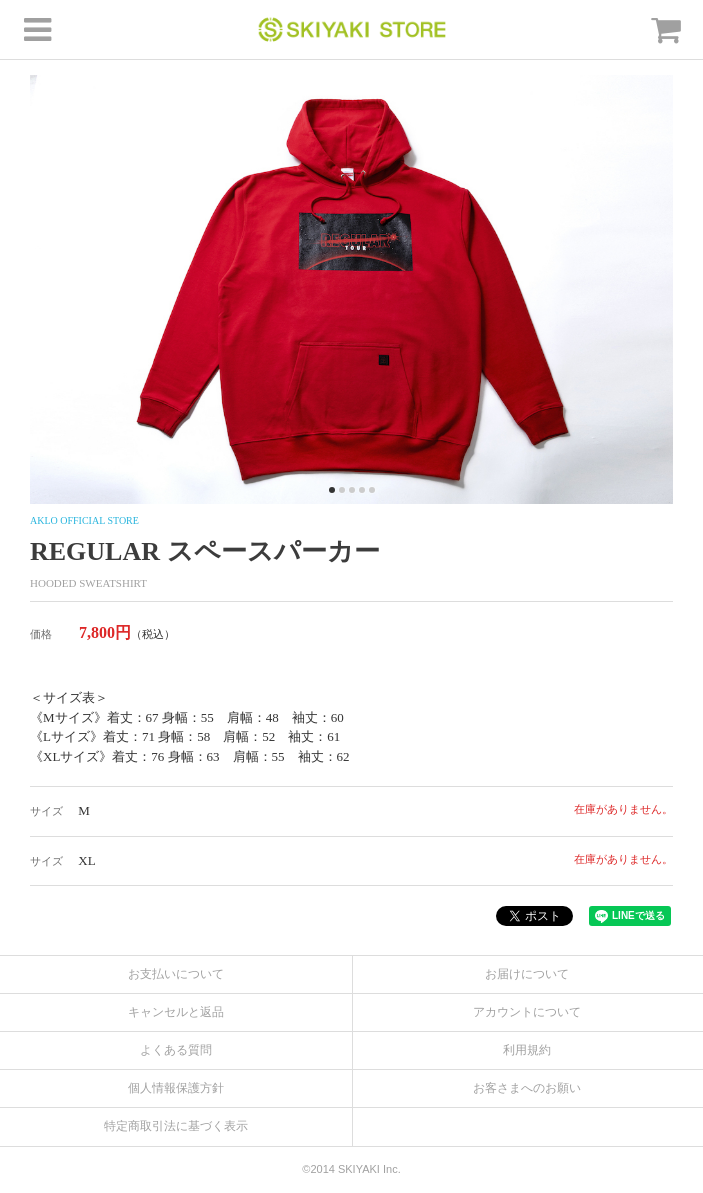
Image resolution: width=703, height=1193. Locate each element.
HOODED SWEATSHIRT (88, 583)
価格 (41, 634)
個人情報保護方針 (176, 1088)
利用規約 (527, 1050)
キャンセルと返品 (176, 1012)
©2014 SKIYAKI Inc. (351, 1169)
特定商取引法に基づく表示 (176, 1126)
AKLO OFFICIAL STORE (84, 520)
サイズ (46, 811)
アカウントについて (527, 1012)
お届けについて (527, 974)
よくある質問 (176, 1050)
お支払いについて (176, 974)
